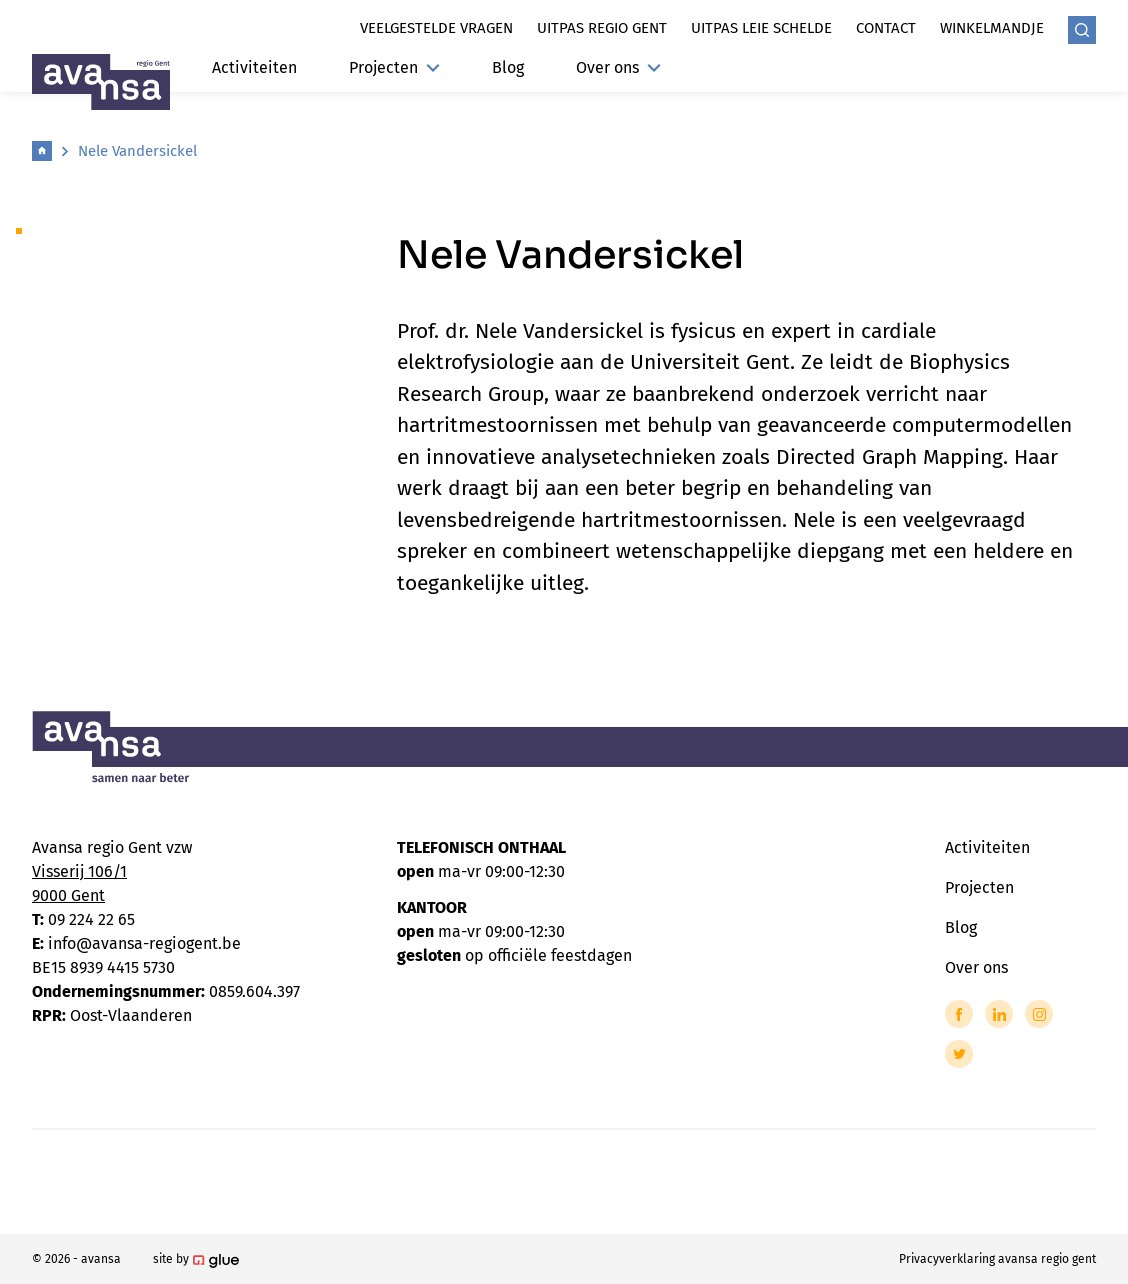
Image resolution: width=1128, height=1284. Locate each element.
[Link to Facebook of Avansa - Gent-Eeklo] (959, 1014)
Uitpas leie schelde (761, 28)
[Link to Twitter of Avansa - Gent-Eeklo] (959, 1054)
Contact (886, 28)
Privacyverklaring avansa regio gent (997, 1259)
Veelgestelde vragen (436, 28)
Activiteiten (254, 67)
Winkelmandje (992, 28)
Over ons (618, 67)
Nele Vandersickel (137, 151)
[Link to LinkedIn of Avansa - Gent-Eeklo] (999, 1014)
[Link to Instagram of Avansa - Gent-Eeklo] (1039, 1014)
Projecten (394, 67)
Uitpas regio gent (602, 28)
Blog (508, 67)
